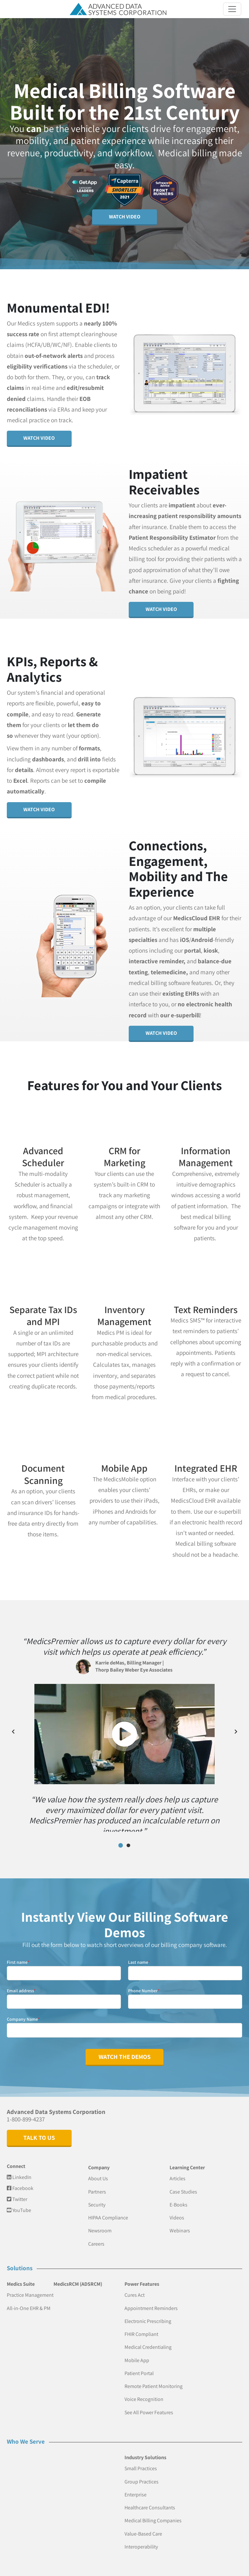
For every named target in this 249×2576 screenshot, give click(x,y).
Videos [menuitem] (177, 2210)
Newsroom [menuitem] (100, 2223)
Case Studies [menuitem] (183, 2184)
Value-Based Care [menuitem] (143, 2526)
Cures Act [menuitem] (134, 2288)
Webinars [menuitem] (180, 2223)
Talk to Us (39, 2131)
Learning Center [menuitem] (187, 2160)
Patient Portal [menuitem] (139, 2366)
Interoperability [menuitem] (141, 2540)
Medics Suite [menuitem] (21, 2277)
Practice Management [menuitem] (30, 2288)
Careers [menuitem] (96, 2236)
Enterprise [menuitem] (135, 2487)
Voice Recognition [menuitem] (143, 2392)
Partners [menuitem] (97, 2184)
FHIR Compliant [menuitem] (141, 2327)
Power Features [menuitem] (141, 2277)
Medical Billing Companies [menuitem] (153, 2513)
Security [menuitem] (96, 2198)
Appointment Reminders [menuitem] (151, 2301)
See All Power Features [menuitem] (148, 2405)
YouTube (19, 2203)
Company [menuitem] (99, 2160)
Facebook (20, 2181)
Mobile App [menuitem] (136, 2353)
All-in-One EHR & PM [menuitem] (29, 2301)
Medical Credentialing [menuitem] (148, 2340)
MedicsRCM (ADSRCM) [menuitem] (77, 2277)
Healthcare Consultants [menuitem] (149, 2500)
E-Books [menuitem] (178, 2198)
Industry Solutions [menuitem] (145, 2450)
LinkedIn (19, 2170)
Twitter (17, 2192)
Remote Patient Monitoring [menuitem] (153, 2379)
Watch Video (124, 216)
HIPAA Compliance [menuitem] (108, 2210)
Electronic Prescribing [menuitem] (147, 2314)
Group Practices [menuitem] (141, 2474)
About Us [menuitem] (98, 2171)
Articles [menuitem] (177, 2171)
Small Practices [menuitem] (140, 2461)
